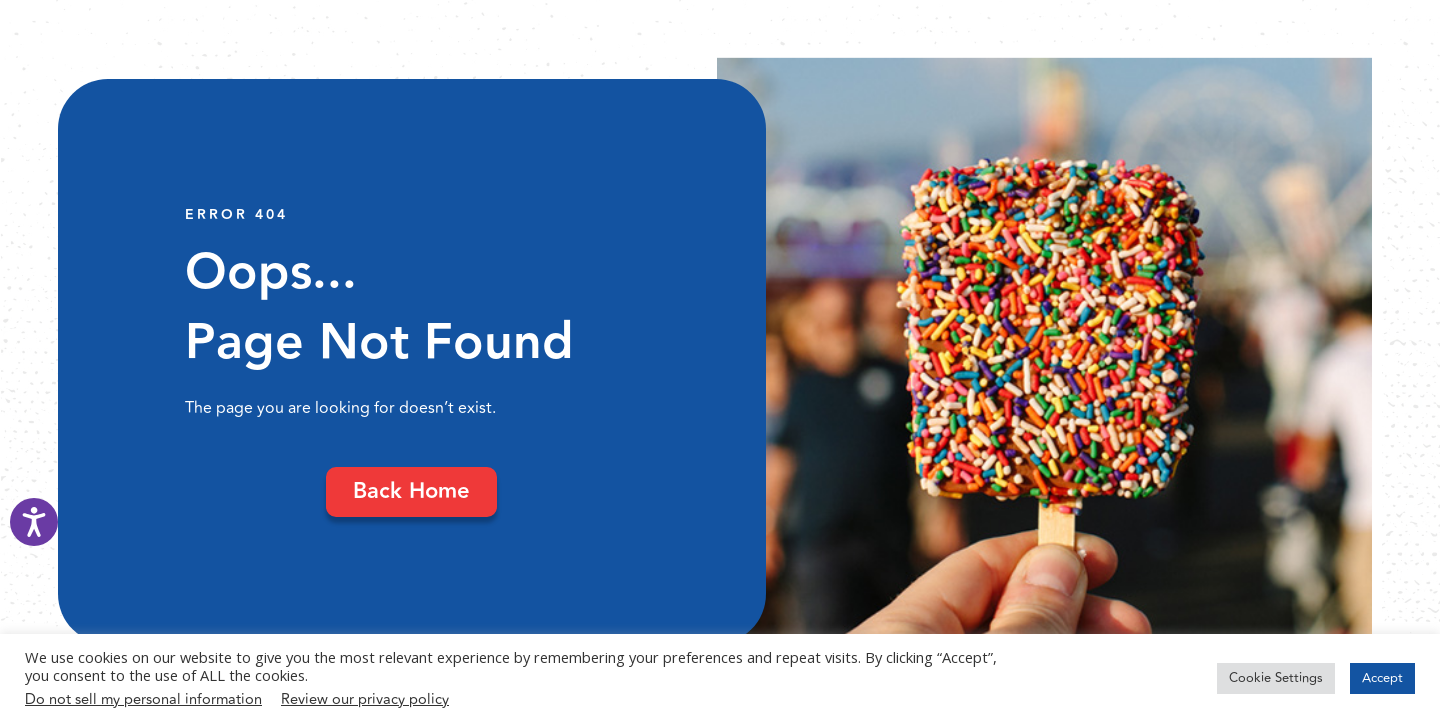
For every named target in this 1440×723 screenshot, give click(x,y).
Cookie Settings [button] (1276, 678)
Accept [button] (1382, 678)
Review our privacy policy (365, 699)
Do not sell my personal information (143, 699)
